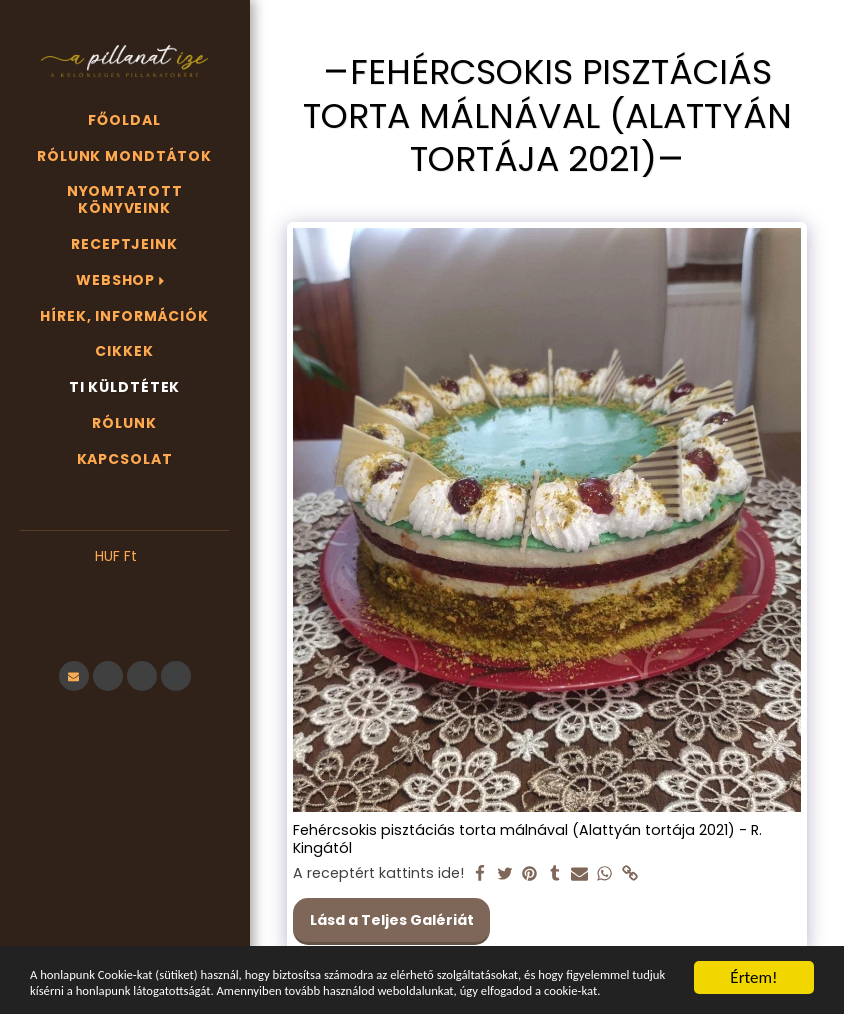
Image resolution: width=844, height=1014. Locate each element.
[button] (124, 586)
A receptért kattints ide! (378, 874)
